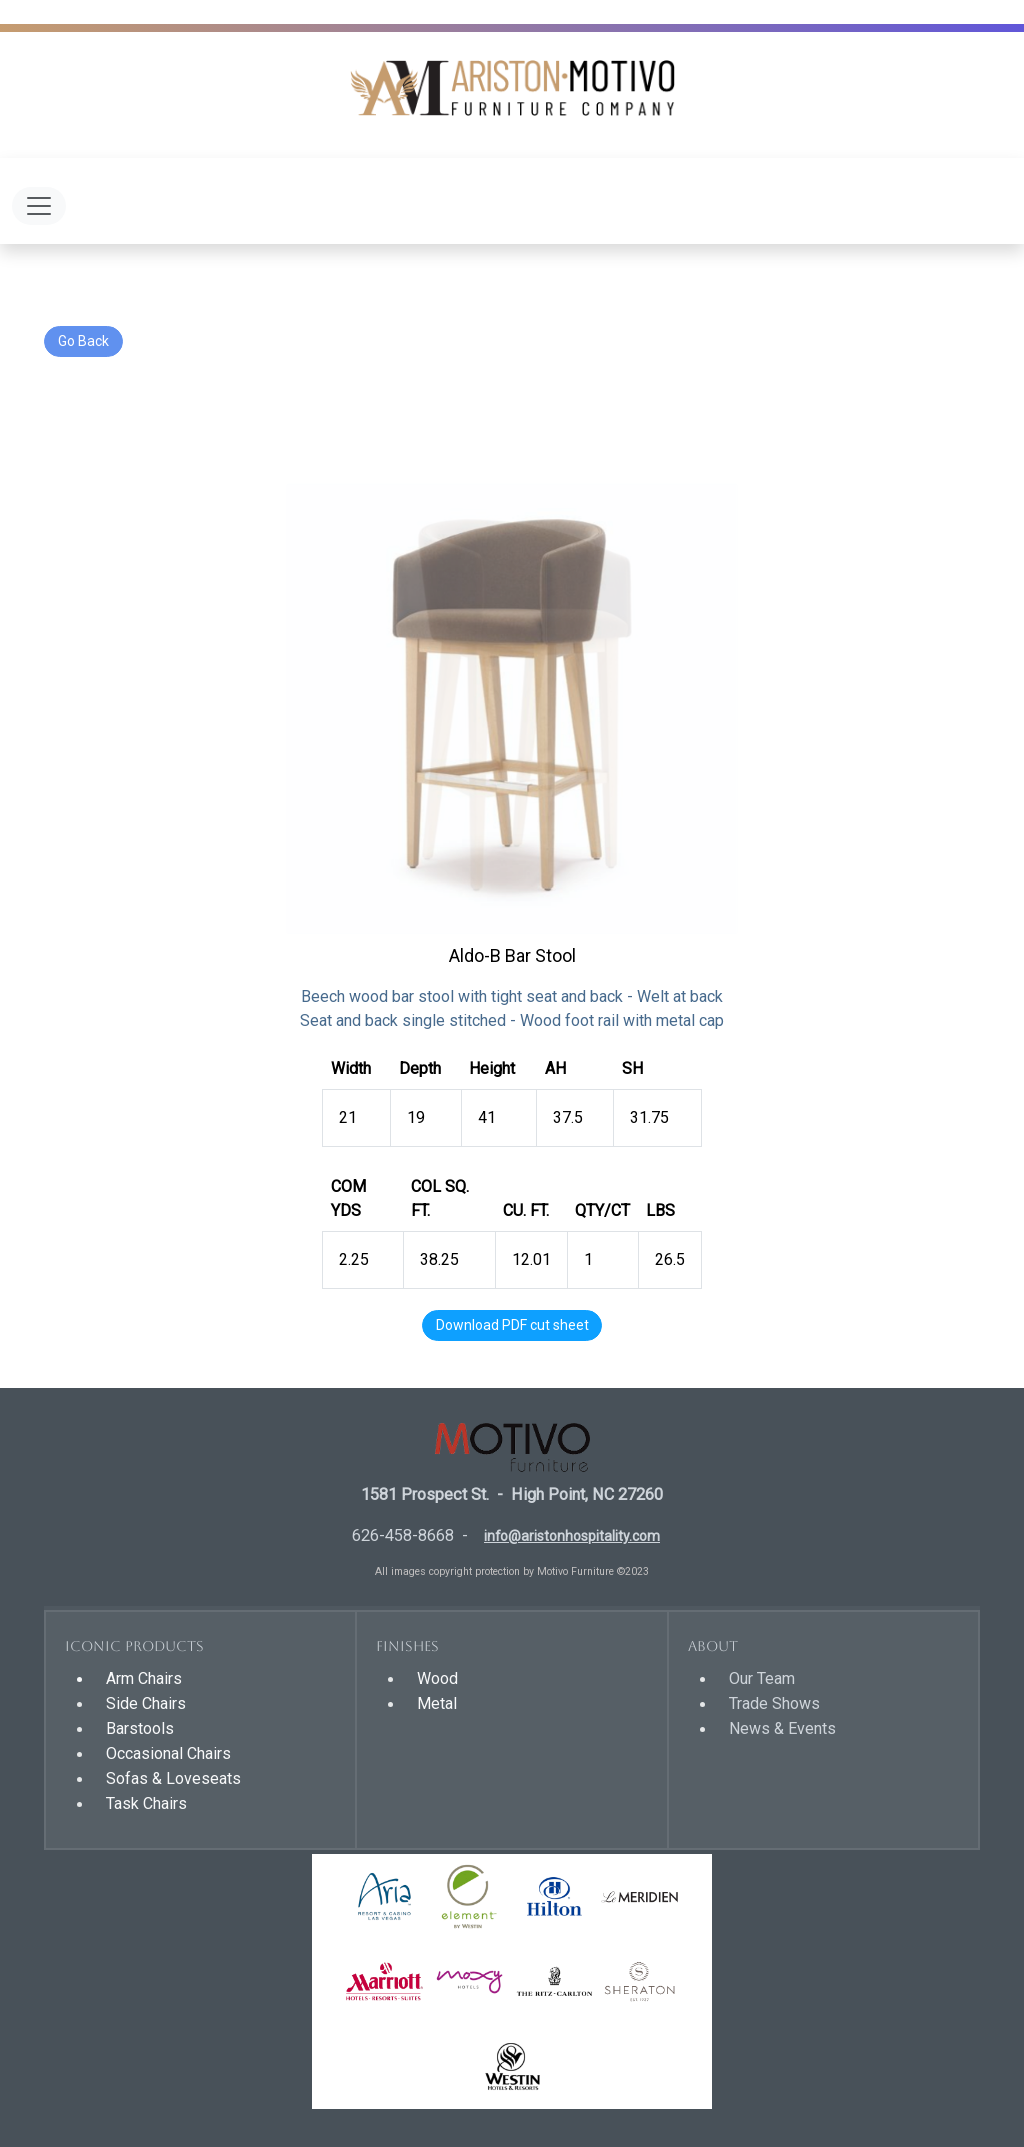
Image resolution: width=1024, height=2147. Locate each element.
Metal (437, 1703)
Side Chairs (146, 1703)
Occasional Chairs (168, 1753)
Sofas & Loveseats (173, 1778)
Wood (437, 1678)
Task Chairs (146, 1803)
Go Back (83, 341)
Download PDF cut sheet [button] (512, 1325)
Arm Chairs (144, 1678)
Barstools (140, 1728)
